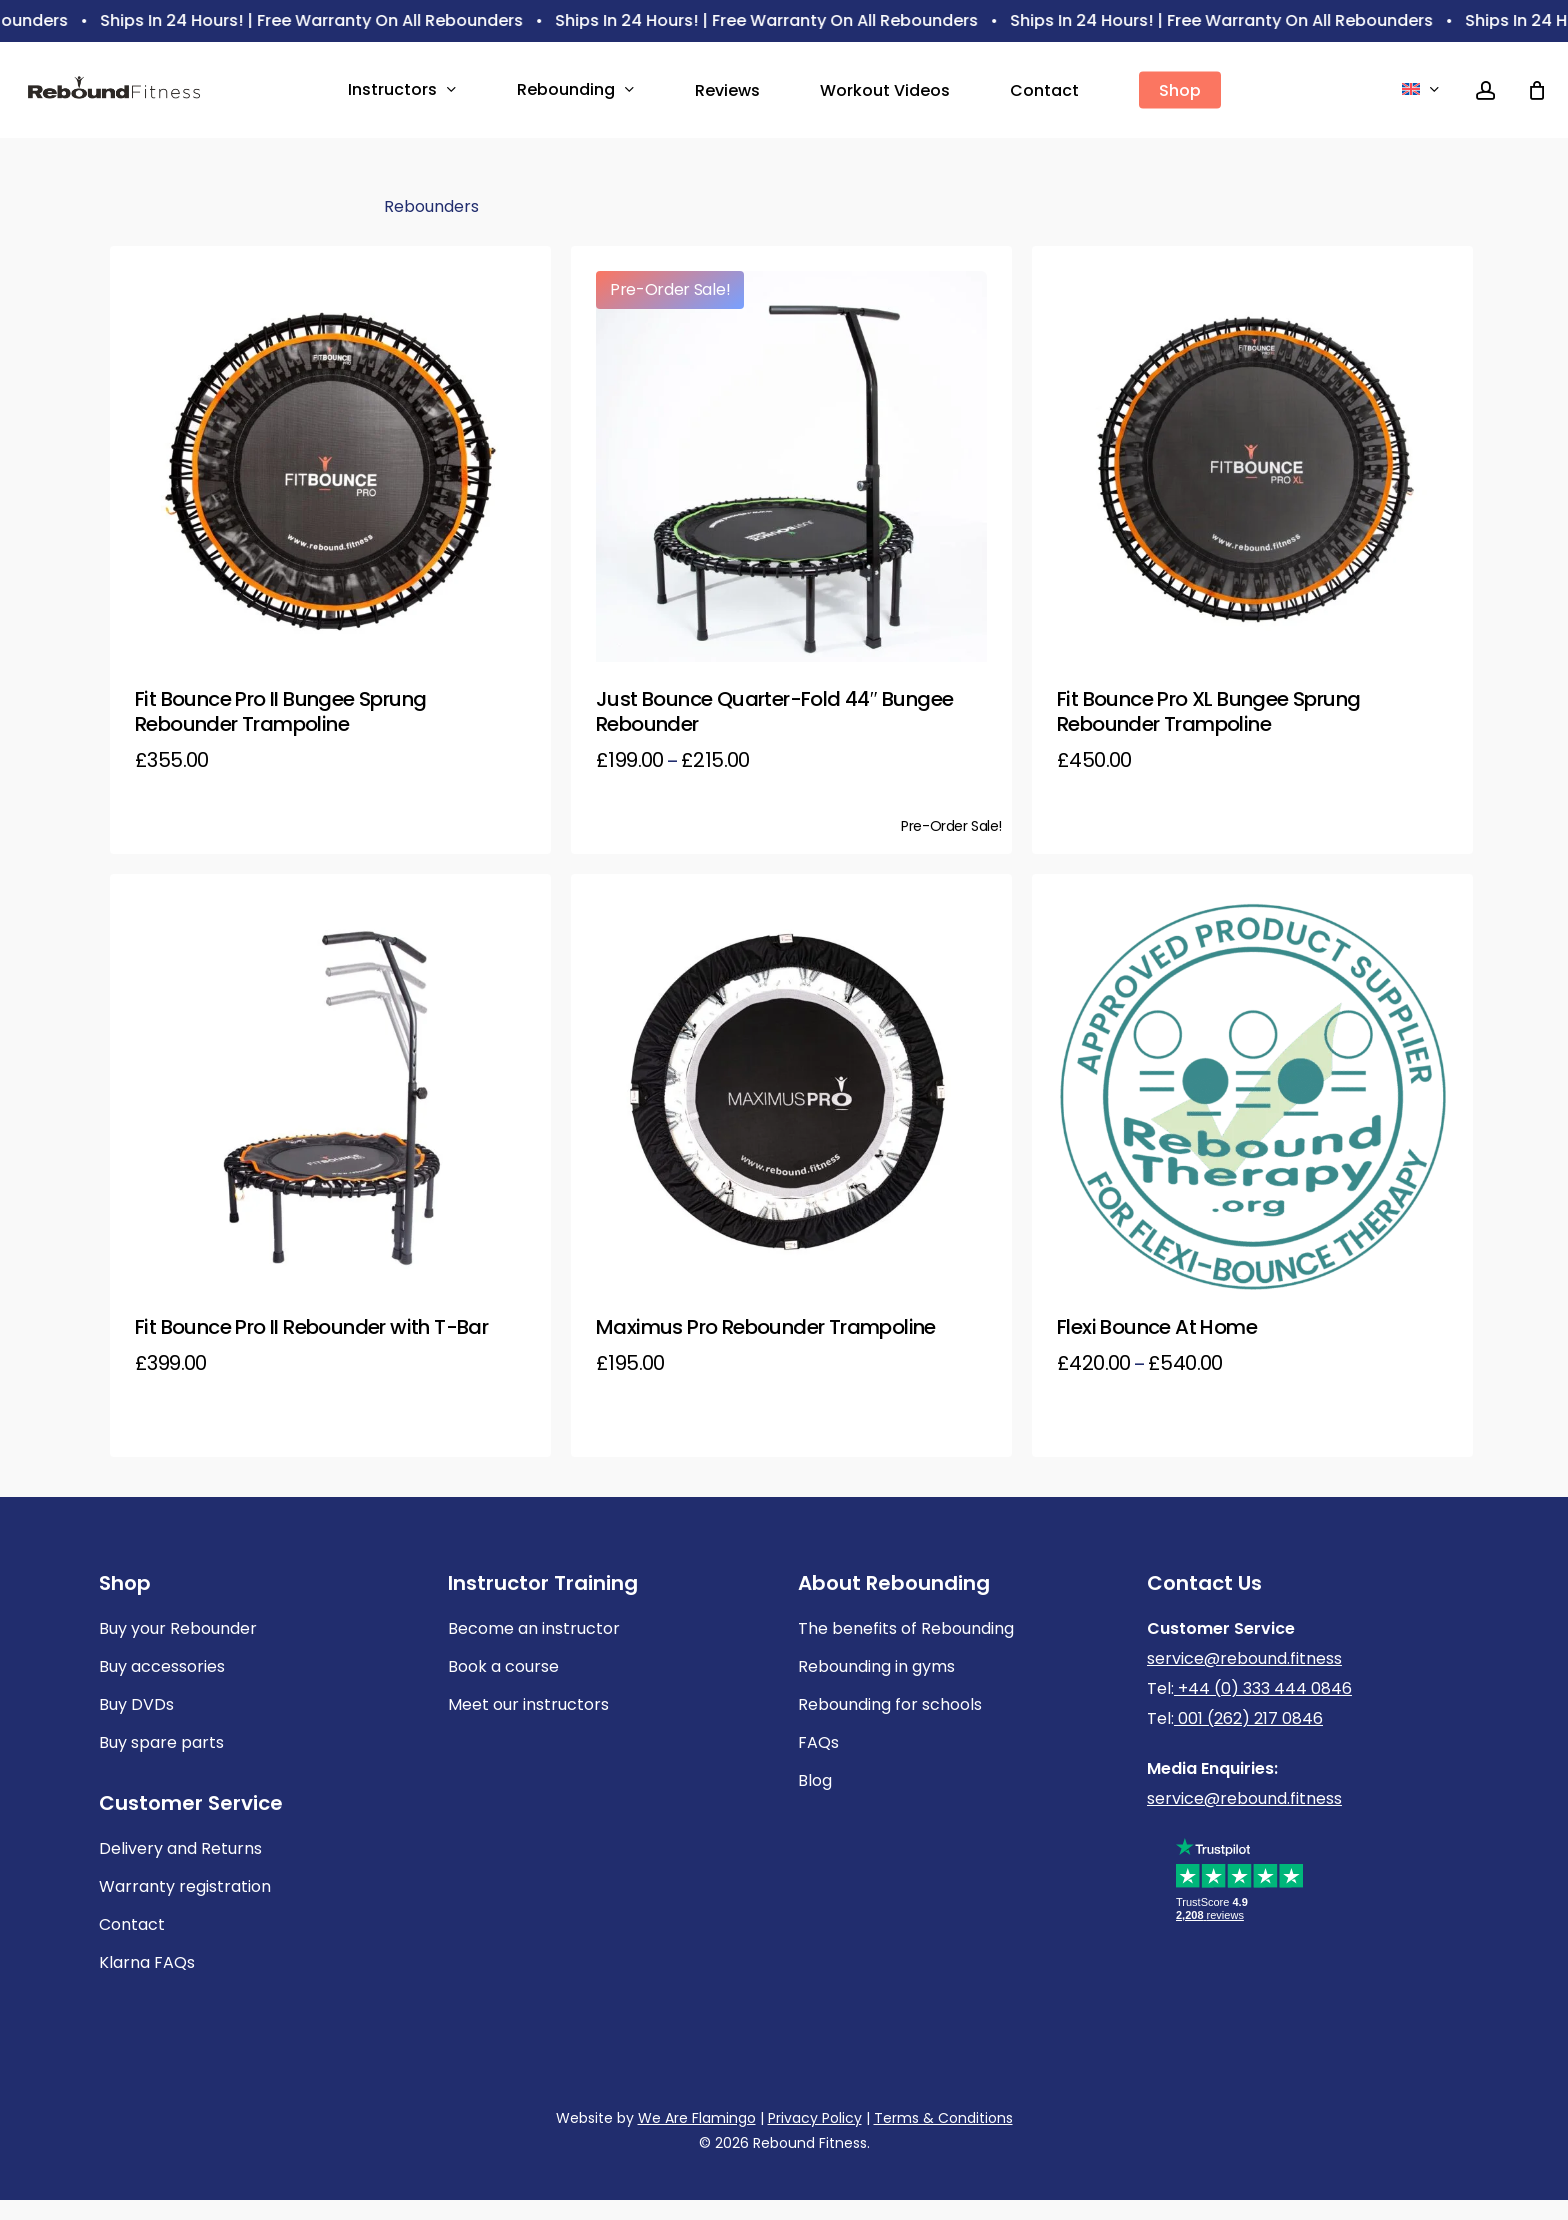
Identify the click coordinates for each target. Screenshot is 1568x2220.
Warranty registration (185, 1886)
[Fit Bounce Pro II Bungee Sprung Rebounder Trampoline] (330, 466)
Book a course (503, 1666)
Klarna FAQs (147, 1962)
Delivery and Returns (180, 1848)
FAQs (818, 1742)
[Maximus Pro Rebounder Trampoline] (791, 1094)
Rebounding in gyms (876, 1666)
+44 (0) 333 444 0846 (1263, 1688)
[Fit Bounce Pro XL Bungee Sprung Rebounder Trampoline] (1252, 466)
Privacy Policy (815, 2118)
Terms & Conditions (943, 2118)
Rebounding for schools (890, 1704)
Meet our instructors (528, 1704)
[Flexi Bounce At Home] (1252, 1094)
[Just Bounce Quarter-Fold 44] (791, 466)
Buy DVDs (136, 1704)
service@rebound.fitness (1244, 1658)
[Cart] (1537, 90)
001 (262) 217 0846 (1248, 1718)
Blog (815, 1780)
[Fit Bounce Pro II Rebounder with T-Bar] (330, 1094)
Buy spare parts (161, 1742)
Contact (132, 1924)
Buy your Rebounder (178, 1628)
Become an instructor (534, 1628)
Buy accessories (162, 1666)
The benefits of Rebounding (906, 1628)
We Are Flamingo (697, 2118)
